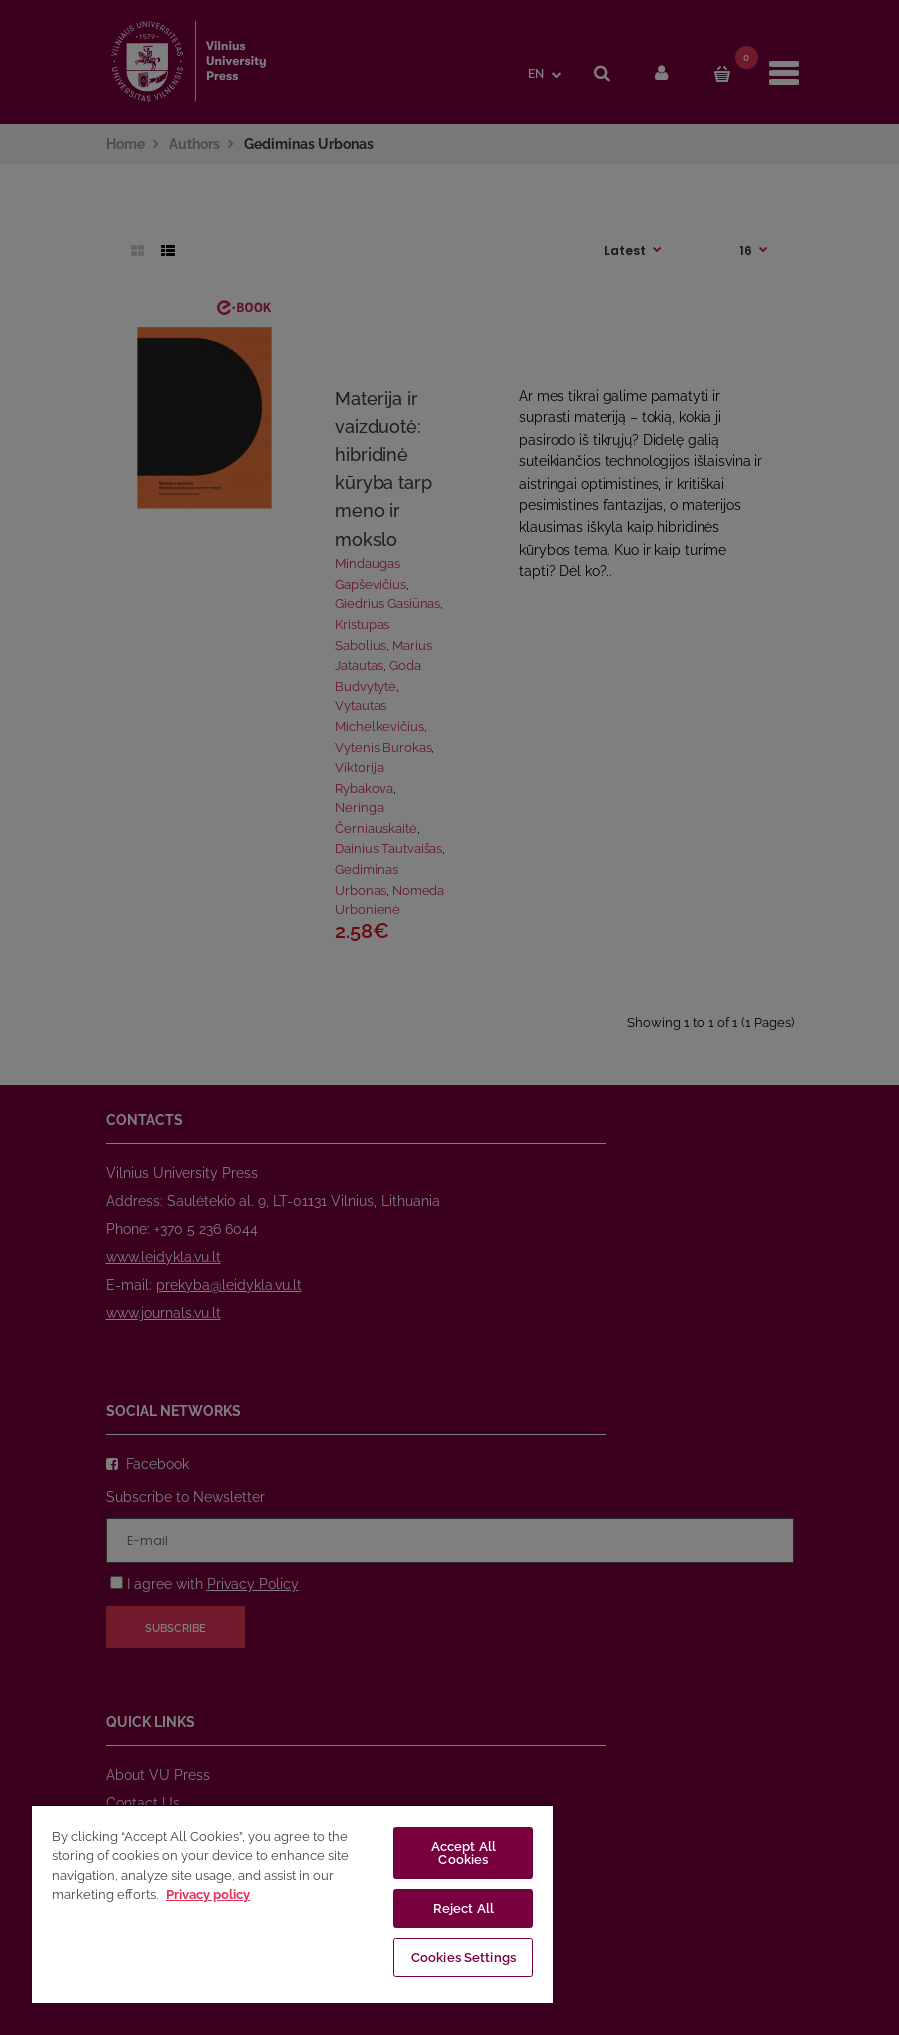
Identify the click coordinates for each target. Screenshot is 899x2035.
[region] (292, 1903)
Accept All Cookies (463, 1853)
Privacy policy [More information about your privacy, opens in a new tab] (208, 1894)
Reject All (463, 1908)
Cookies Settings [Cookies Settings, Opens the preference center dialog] (463, 1957)
